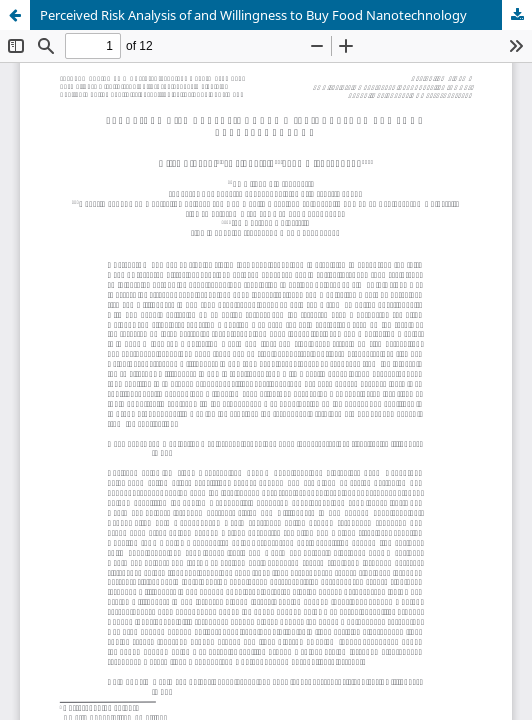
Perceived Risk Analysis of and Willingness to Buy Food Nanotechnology (253, 15)
